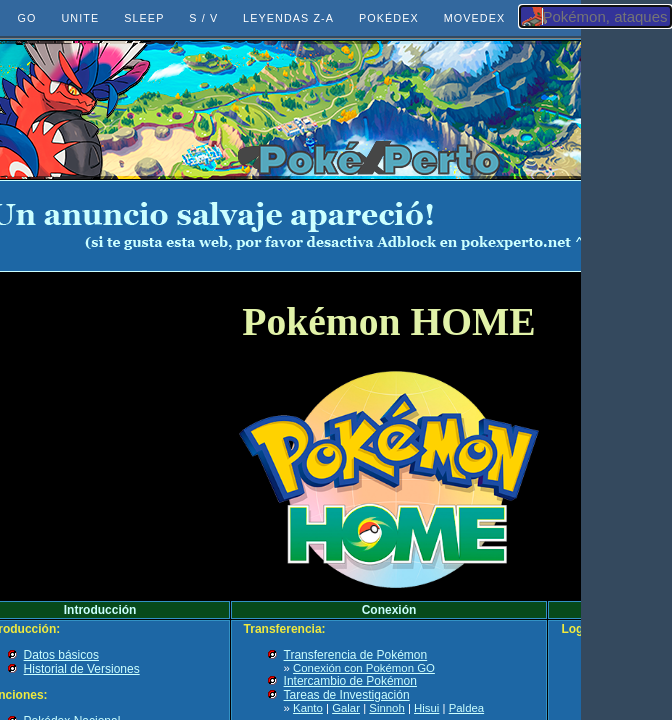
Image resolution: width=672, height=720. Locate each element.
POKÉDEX (389, 18)
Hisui (426, 708)
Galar (346, 708)
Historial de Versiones (82, 669)
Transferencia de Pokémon (356, 655)
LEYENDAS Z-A (288, 18)
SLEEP (144, 18)
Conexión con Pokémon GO (364, 668)
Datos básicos (61, 655)
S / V (203, 18)
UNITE (80, 18)
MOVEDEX (475, 18)
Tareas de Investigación (347, 695)
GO (27, 18)
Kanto (308, 708)
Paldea (466, 708)
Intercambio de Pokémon (350, 681)
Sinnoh (386, 708)
